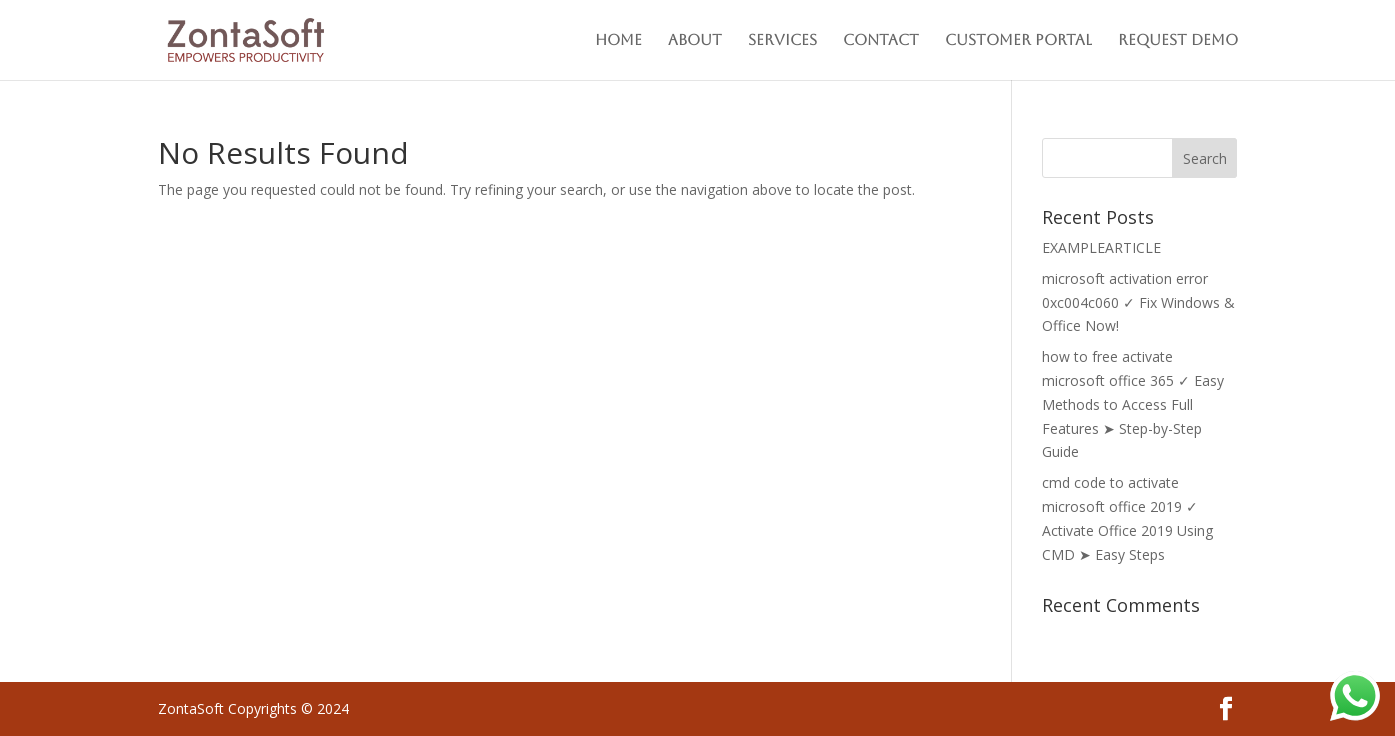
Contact (881, 40)
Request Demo (1178, 40)
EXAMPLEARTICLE (1101, 247)
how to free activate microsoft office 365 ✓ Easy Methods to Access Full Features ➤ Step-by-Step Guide (1133, 404)
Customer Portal (1018, 40)
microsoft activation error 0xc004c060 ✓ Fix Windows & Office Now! (1138, 302)
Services (782, 40)
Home (618, 40)
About (695, 40)
